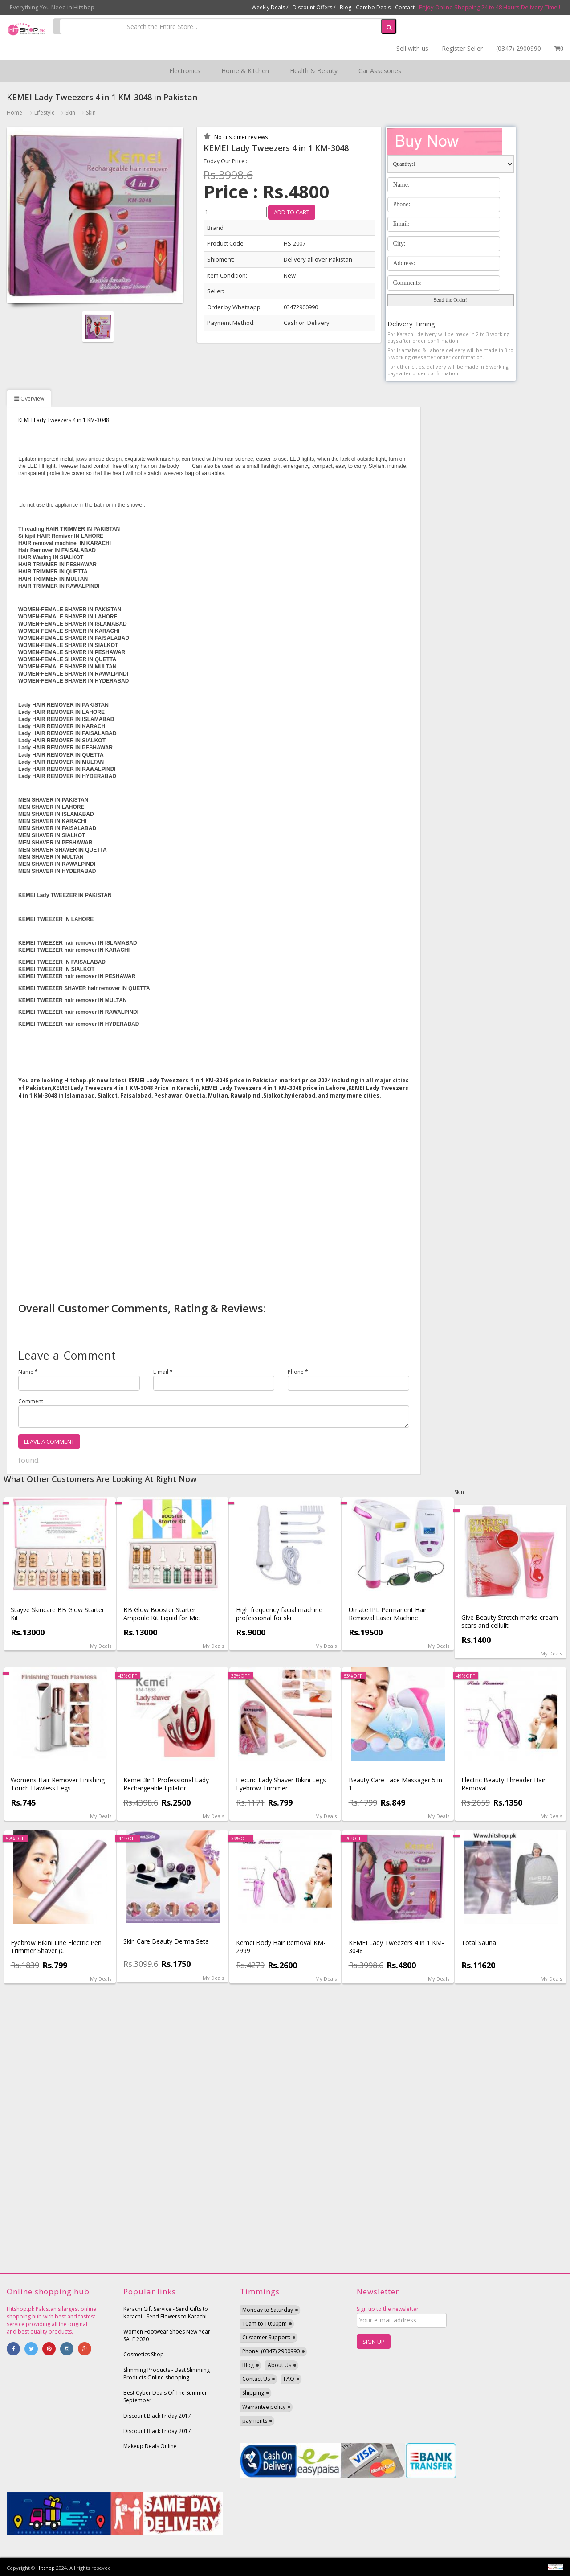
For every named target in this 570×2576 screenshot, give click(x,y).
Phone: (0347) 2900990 (271, 2351)
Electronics (184, 70)
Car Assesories (379, 70)
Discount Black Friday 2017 (157, 2416)
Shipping (253, 2392)
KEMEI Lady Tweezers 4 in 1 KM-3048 (63, 420)
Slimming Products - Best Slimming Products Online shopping (166, 2373)
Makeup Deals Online (150, 2446)
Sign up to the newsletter (388, 2309)
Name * (28, 1372)
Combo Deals (373, 7)
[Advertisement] (213, 1197)
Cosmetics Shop (143, 2354)
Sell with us (412, 48)
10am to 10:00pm (264, 2323)
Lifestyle (44, 112)
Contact (405, 7)
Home (14, 112)
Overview (29, 398)
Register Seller (462, 48)
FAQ (289, 2379)
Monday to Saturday (267, 2310)
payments (254, 2420)
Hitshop (46, 2567)
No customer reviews (240, 137)
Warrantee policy (263, 2407)
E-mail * (163, 1372)
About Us (279, 2365)
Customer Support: (266, 2337)
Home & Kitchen (245, 70)
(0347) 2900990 (518, 48)
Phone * (298, 1372)
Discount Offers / (314, 7)
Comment (30, 1401)
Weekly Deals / (270, 7)
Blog (345, 7)
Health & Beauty (314, 70)
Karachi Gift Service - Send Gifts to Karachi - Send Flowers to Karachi (165, 2312)
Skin (70, 112)
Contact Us (256, 2379)
